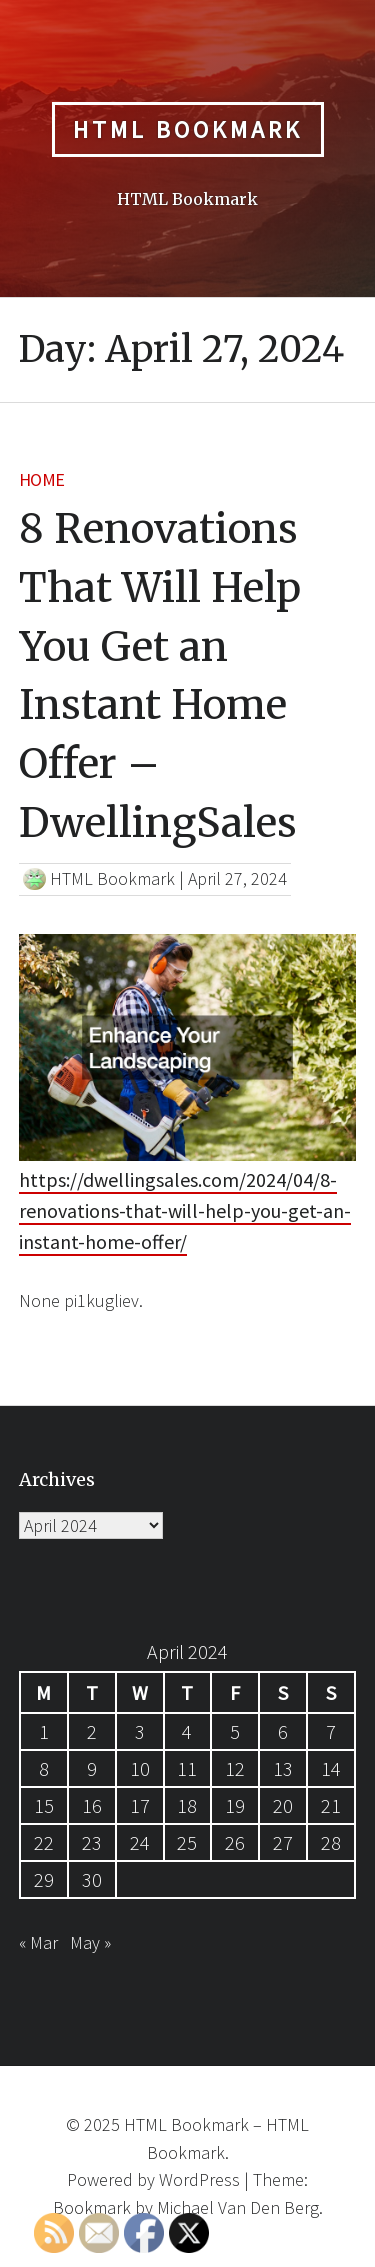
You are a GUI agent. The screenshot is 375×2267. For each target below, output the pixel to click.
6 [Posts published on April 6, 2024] (283, 1731)
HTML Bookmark (188, 129)
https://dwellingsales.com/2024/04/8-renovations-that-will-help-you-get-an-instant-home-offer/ (185, 1210)
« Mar (38, 1942)
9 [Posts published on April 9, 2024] (92, 1768)
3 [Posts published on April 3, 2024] (140, 1731)
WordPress (199, 2179)
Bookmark (92, 2207)
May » (90, 1942)
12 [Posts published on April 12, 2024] (235, 1768)
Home (42, 479)
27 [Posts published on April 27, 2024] (283, 1842)
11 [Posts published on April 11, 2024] (187, 1768)
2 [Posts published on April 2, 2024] (92, 1731)
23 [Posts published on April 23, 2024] (92, 1842)
